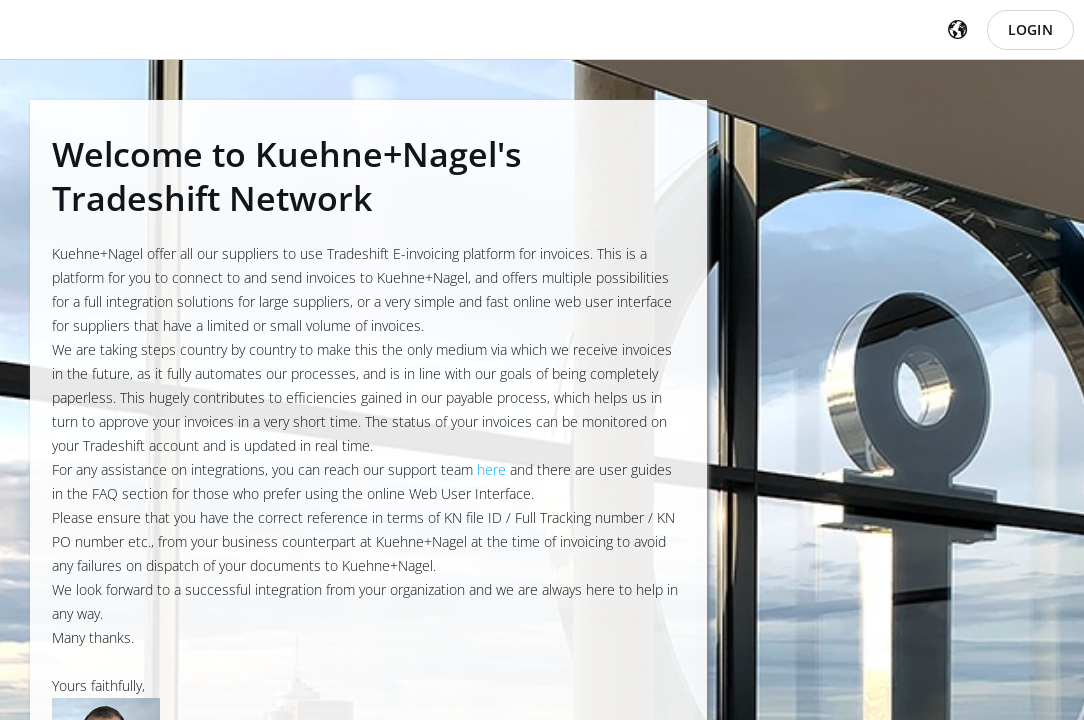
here (491, 469)
